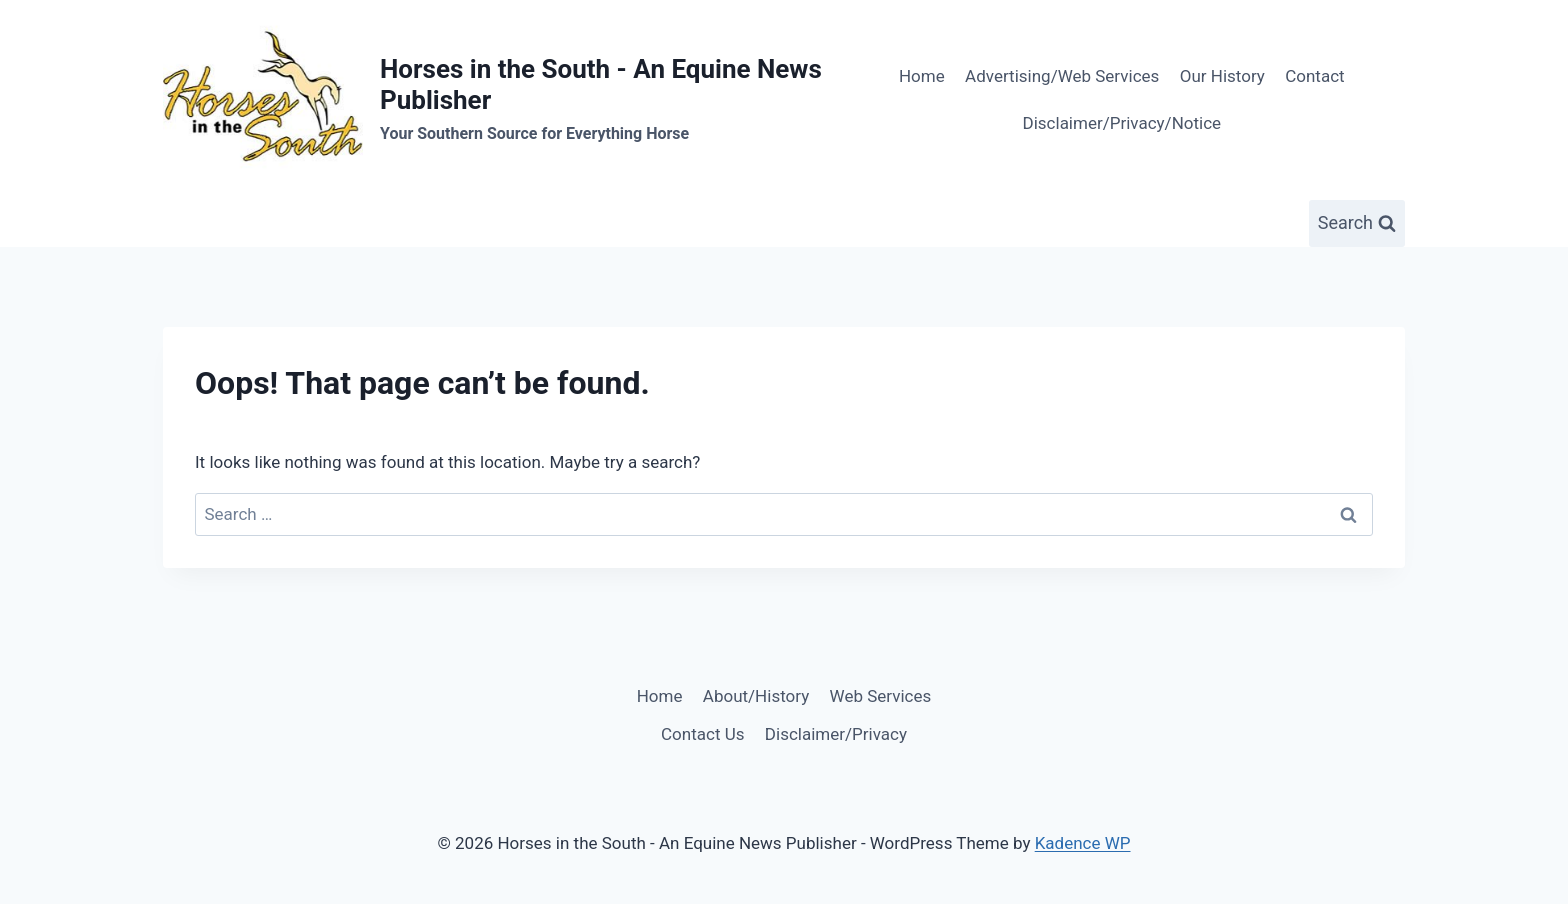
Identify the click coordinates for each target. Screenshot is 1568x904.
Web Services (881, 696)
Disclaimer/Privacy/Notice (1122, 123)
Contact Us (702, 734)
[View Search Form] (1357, 223)
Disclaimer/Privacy (836, 734)
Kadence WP (1083, 843)
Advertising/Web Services (1062, 76)
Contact (1314, 76)
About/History (756, 696)
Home (922, 76)
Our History (1222, 76)
